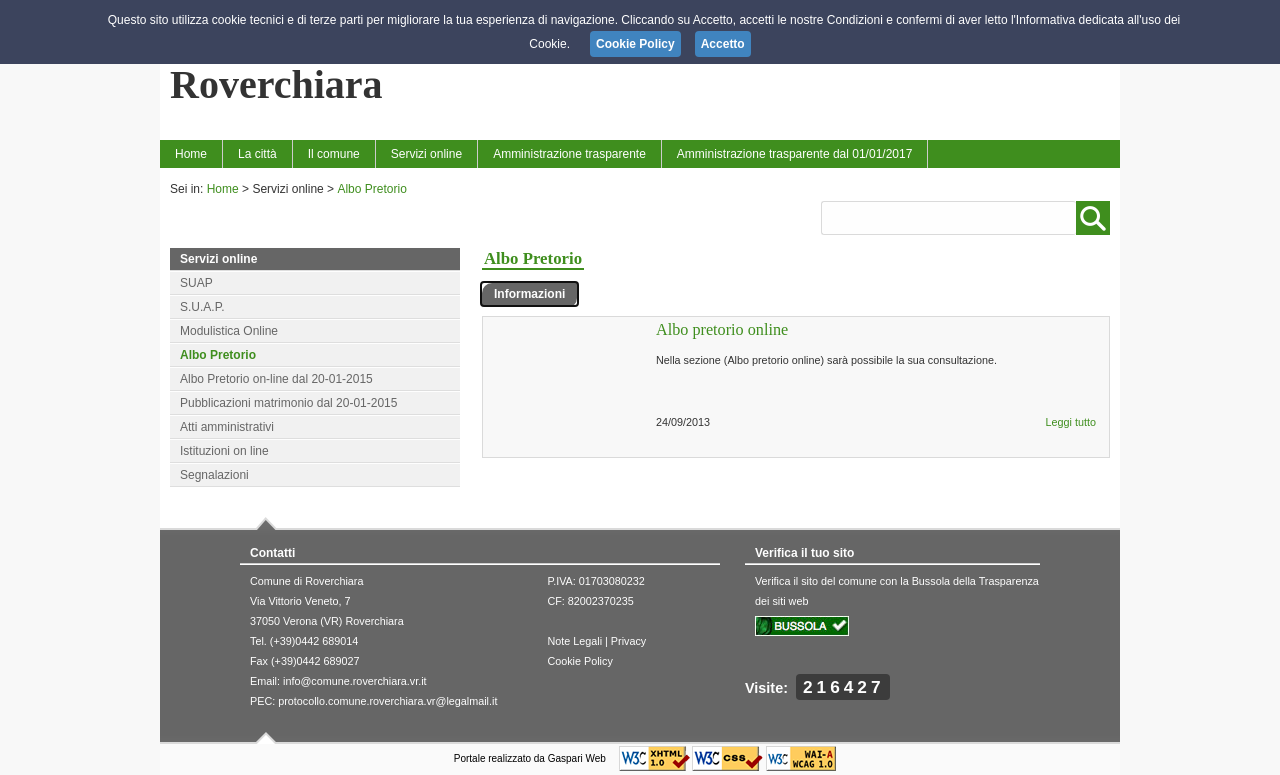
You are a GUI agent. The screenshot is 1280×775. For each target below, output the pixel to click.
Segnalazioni (214, 475)
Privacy (628, 641)
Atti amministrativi (227, 427)
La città (257, 154)
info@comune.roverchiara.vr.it (355, 681)
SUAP (196, 283)
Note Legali (574, 641)
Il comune (334, 154)
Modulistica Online (229, 331)
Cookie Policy (579, 661)
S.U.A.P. (202, 307)
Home (191, 154)
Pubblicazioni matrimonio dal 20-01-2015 (288, 403)
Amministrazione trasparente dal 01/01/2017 (794, 154)
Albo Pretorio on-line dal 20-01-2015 (276, 379)
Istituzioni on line (224, 451)
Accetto (723, 44)
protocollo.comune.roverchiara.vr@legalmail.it (387, 701)
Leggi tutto (1071, 422)
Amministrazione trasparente (569, 154)
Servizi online (426, 154)
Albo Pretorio (371, 189)
